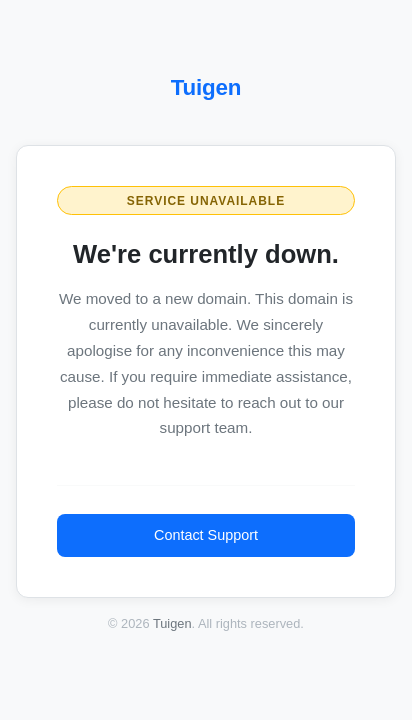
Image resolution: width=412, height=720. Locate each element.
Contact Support (206, 535)
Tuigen (206, 87)
